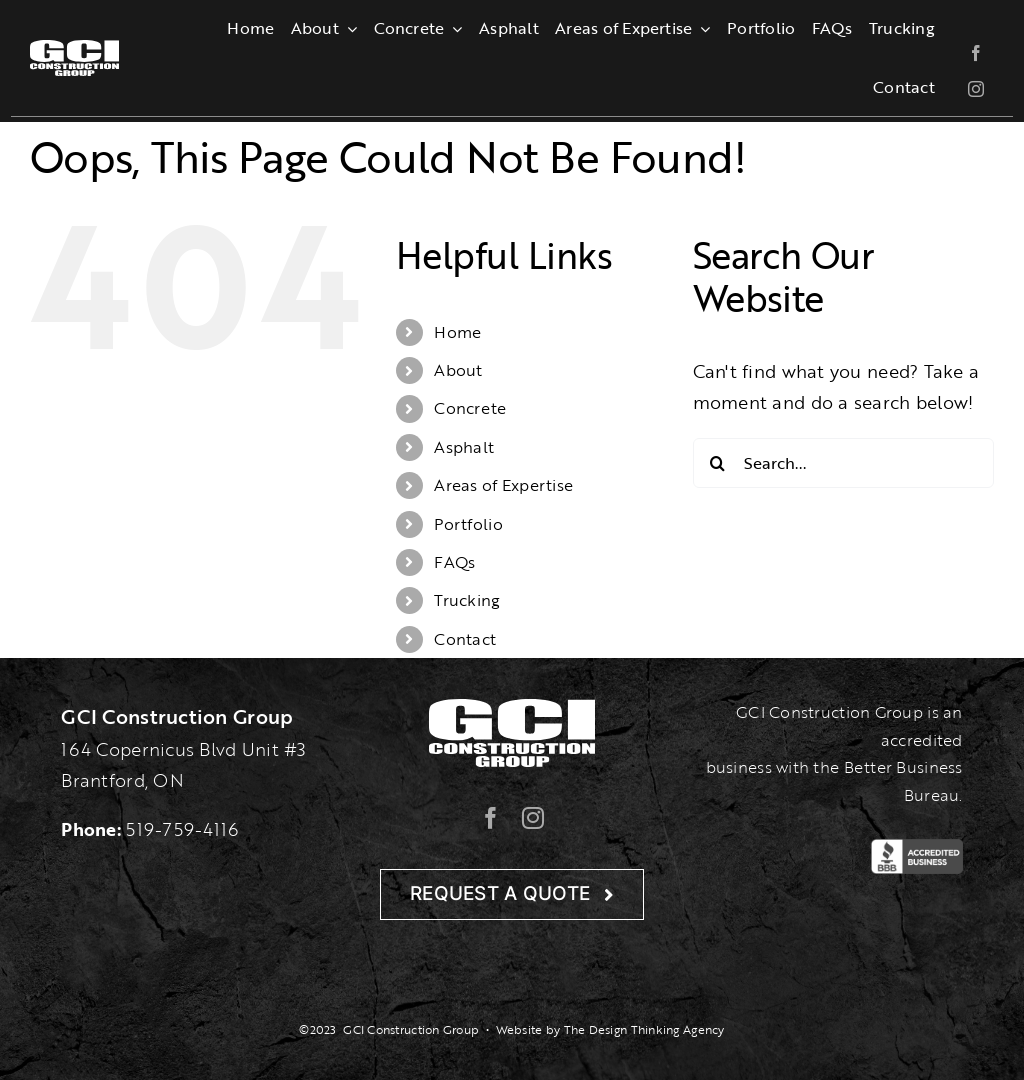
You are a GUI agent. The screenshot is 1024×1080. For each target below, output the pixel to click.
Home (457, 332)
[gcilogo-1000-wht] (74, 49)
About (458, 370)
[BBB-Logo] (916, 848)
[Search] (718, 463)
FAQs (454, 562)
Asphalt (464, 447)
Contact (465, 639)
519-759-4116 (182, 829)
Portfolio (468, 524)
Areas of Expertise (503, 485)
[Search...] (843, 463)
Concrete (470, 408)
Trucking (467, 600)
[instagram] (976, 89)
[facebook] (976, 53)
